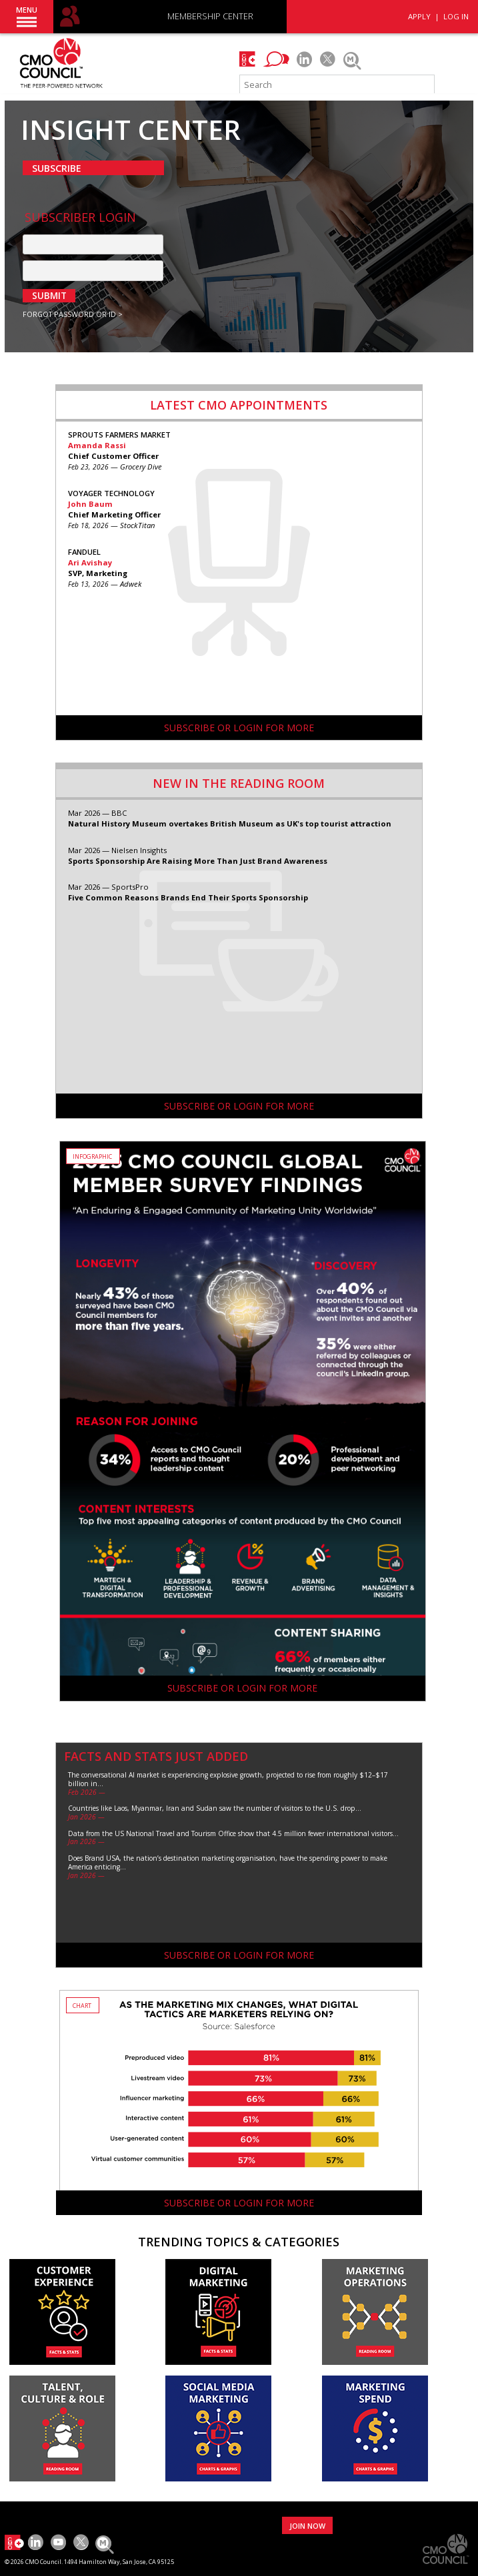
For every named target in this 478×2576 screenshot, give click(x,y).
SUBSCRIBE (56, 168)
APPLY (419, 16)
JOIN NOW (307, 2526)
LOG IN (456, 16)
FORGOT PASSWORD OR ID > (73, 314)
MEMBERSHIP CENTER (210, 17)
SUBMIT (49, 296)
